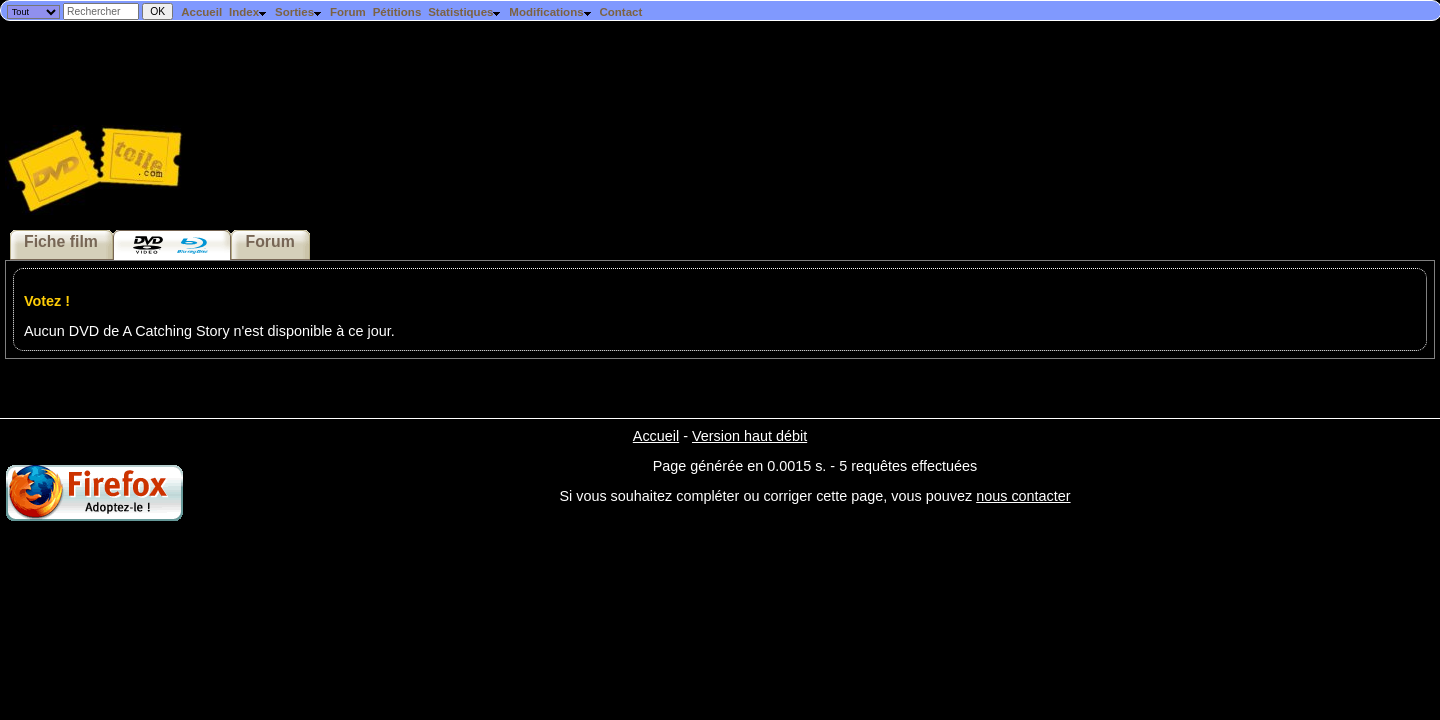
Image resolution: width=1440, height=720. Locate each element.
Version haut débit (749, 436)
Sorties (299, 12)
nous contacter (1023, 496)
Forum (348, 12)
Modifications (550, 12)
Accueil (201, 12)
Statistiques (465, 12)
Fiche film (61, 241)
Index (248, 12)
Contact (620, 12)
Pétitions (397, 12)
